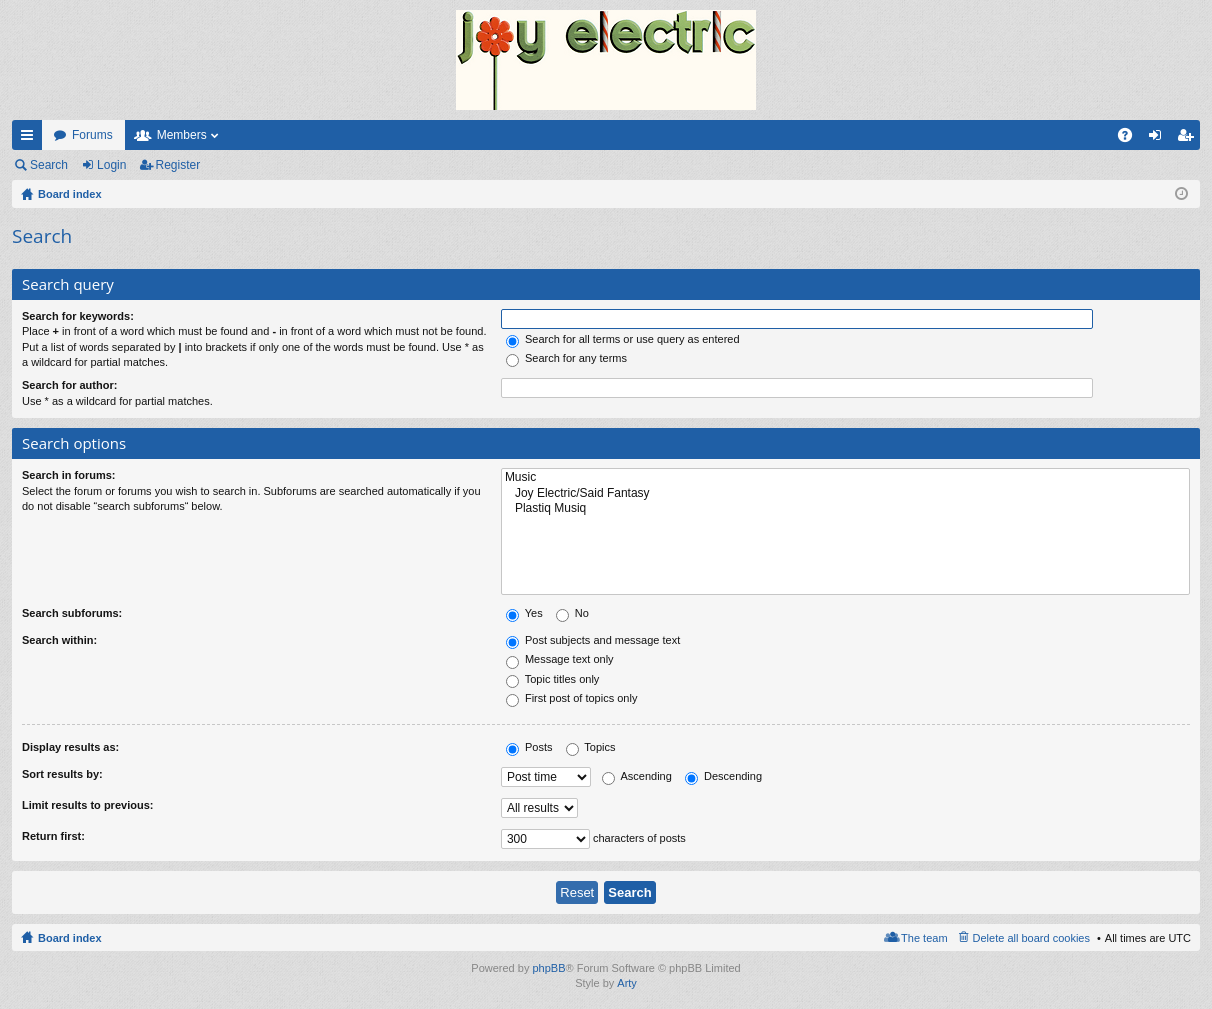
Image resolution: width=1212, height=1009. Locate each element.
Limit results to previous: (87, 805)
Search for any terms (566, 358)
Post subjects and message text (593, 640)
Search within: (59, 640)
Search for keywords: (78, 316)
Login (111, 165)
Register (178, 165)
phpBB (548, 968)
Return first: (53, 836)
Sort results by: (62, 774)
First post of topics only (572, 698)
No (572, 613)
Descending (723, 776)
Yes (524, 613)
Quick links (31, 139)
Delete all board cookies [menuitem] (1031, 938)
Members (182, 135)
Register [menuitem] (1189, 139)
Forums (92, 135)
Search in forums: (69, 475)
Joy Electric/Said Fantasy (845, 493)
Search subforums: (72, 613)
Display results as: (70, 747)
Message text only (560, 659)
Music (845, 477)
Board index (70, 938)
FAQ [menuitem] (1131, 139)
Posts (529, 747)
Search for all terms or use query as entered (623, 339)
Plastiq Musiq (845, 508)
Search (49, 165)
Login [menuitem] (1159, 139)
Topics (591, 747)
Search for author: (69, 385)
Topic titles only (552, 679)
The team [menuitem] (924, 938)
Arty (627, 983)
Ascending (637, 776)
